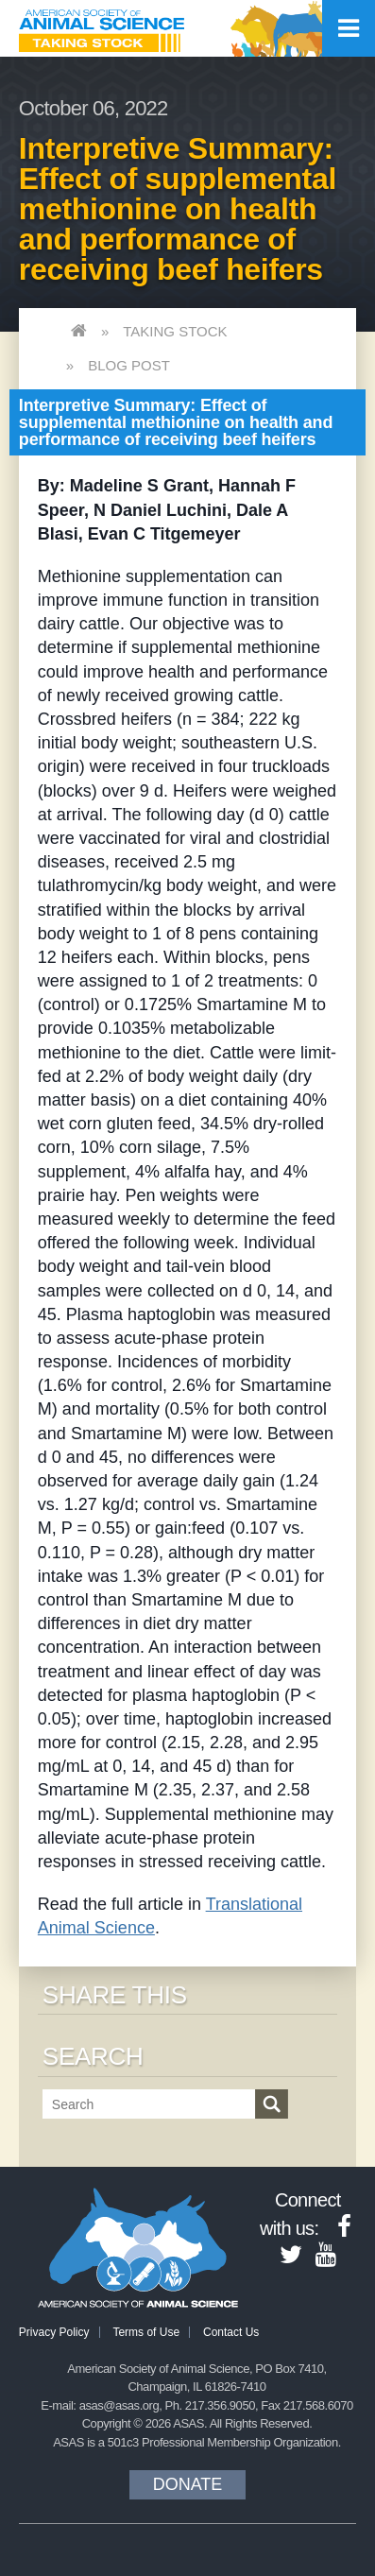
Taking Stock (175, 331)
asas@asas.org (119, 2405)
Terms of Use (145, 2332)
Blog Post (129, 365)
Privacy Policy (54, 2332)
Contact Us (231, 2332)
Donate (188, 2484)
